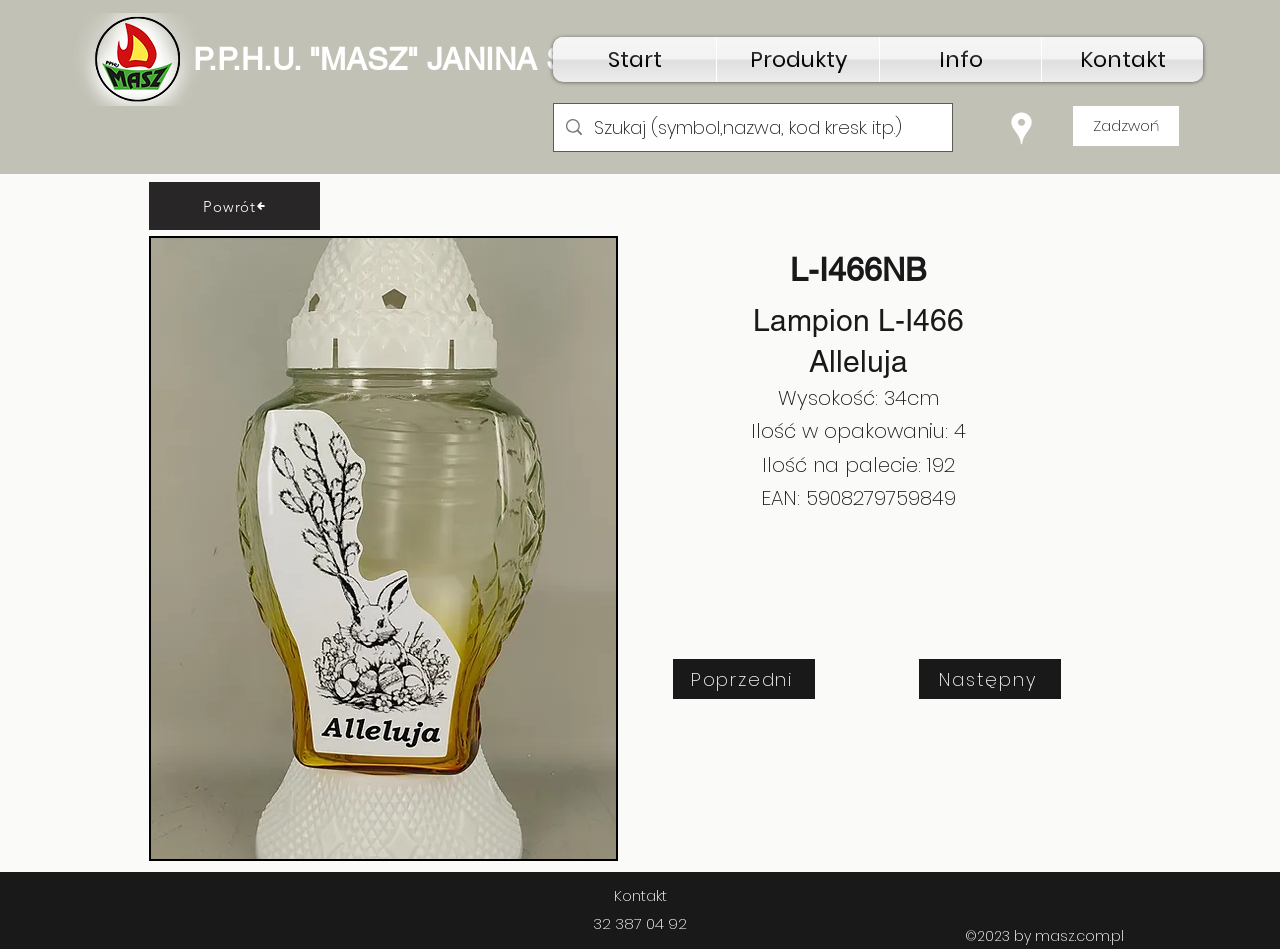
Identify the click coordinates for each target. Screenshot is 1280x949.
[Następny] (990, 679)
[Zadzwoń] (1126, 126)
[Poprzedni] (744, 679)
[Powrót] (234, 206)
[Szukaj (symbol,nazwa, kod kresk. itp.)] (752, 128)
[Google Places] (1021, 128)
